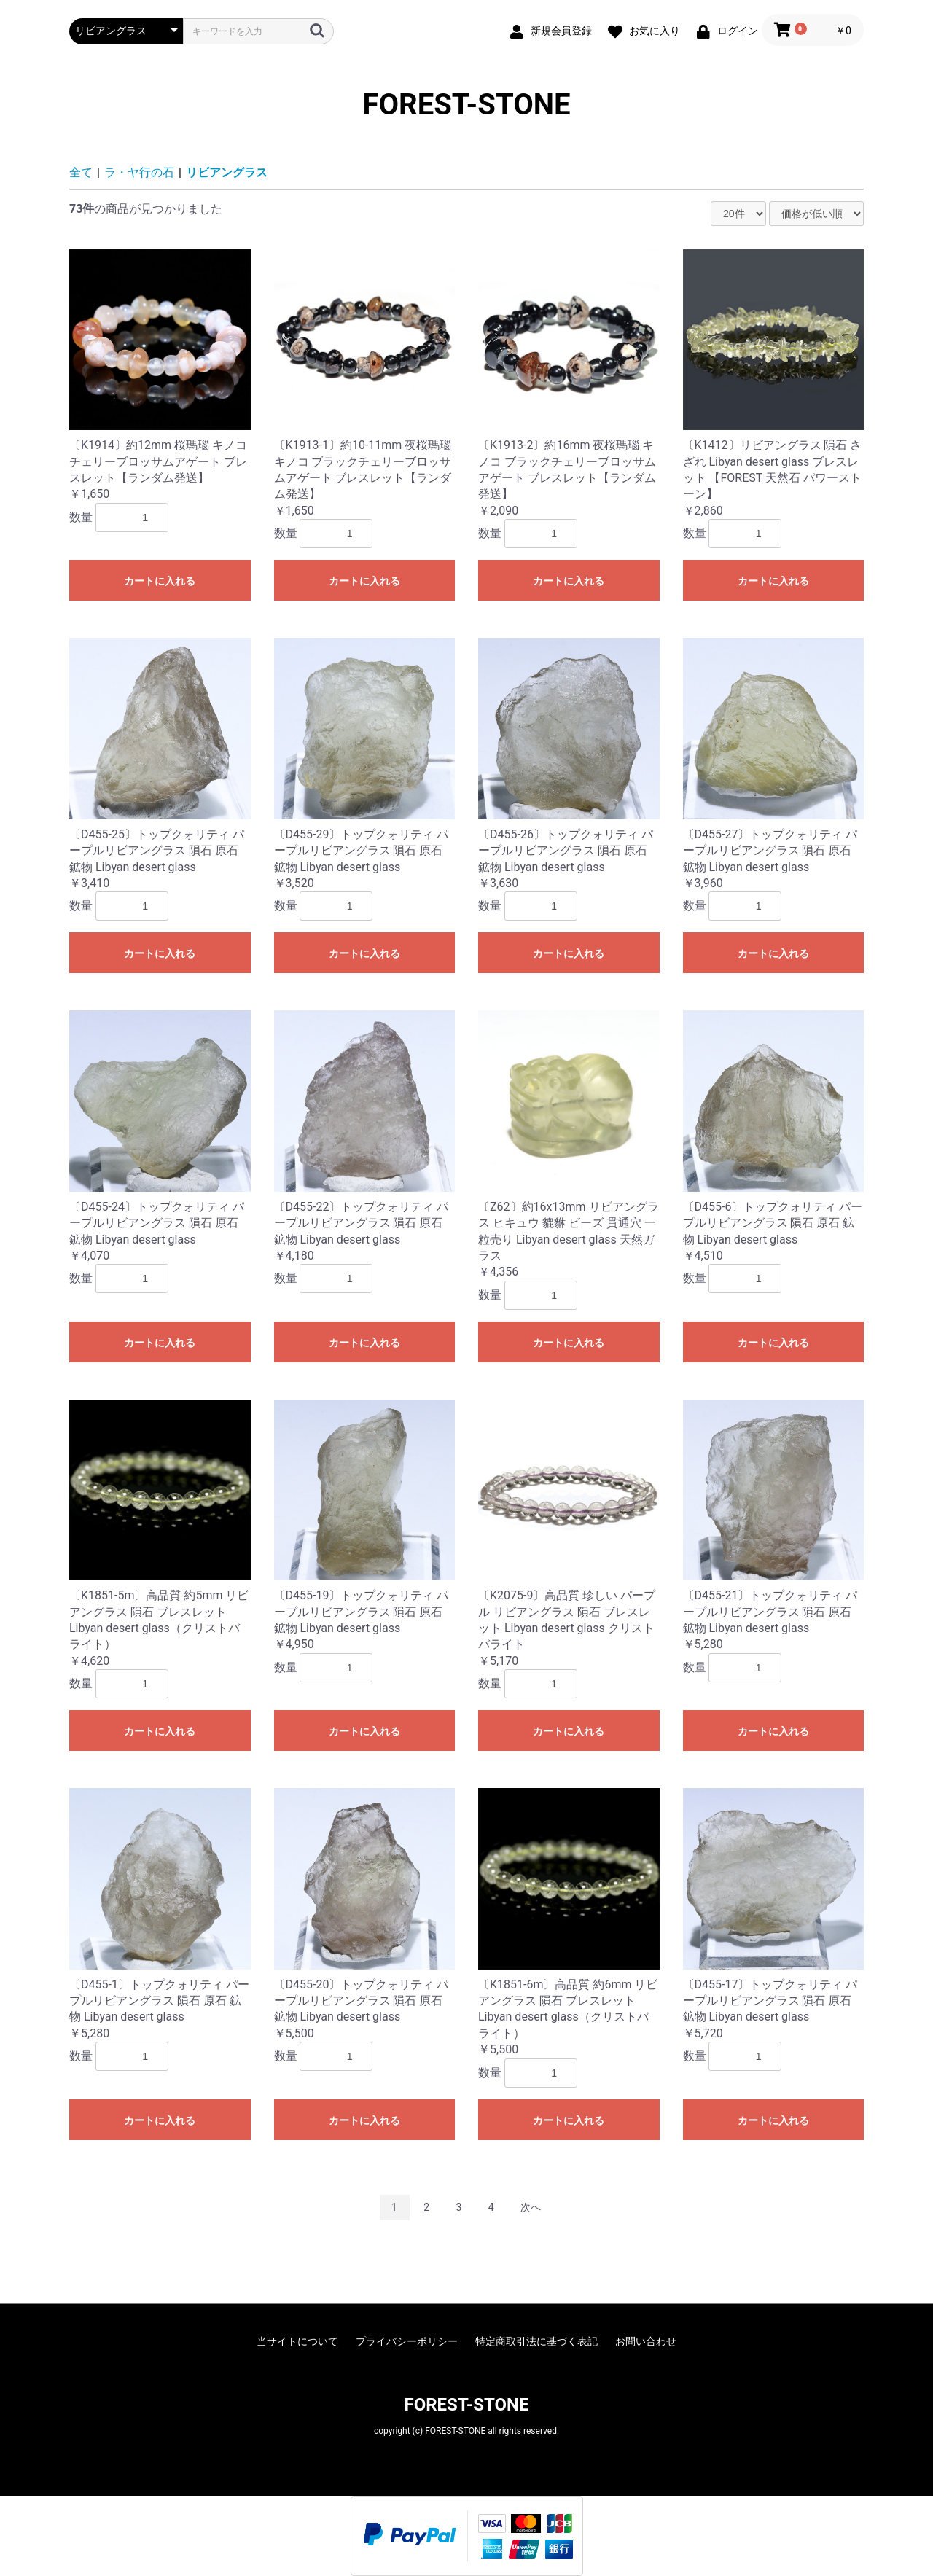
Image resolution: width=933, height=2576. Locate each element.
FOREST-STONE (467, 105)
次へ (530, 2207)
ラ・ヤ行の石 (139, 172)
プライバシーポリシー (407, 2341)
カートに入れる (159, 581)
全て (81, 172)
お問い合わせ (645, 2341)
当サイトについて (297, 2341)
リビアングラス (227, 172)
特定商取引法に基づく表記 (536, 2341)
